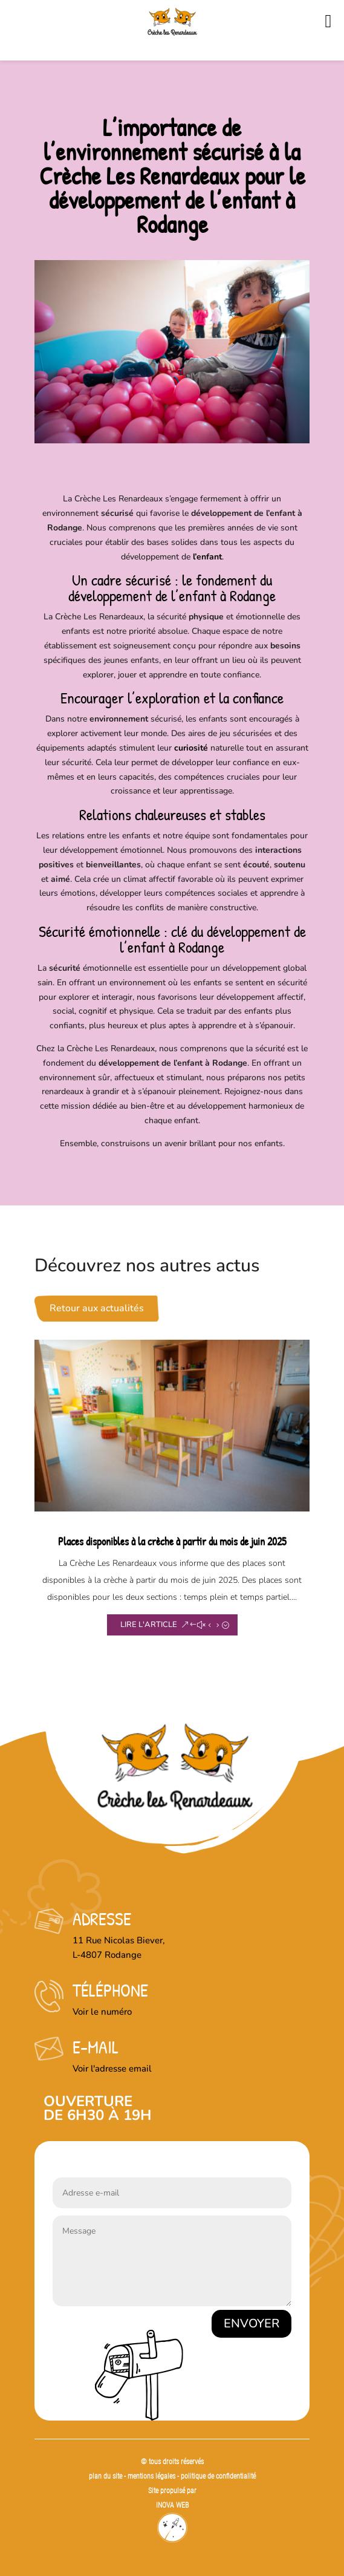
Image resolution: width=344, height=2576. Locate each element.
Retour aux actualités (97, 1308)
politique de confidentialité (218, 2476)
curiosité (191, 748)
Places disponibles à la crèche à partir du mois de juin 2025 (172, 1541)
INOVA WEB (172, 2505)
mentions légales (152, 2476)
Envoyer (251, 2323)
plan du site (105, 2476)
